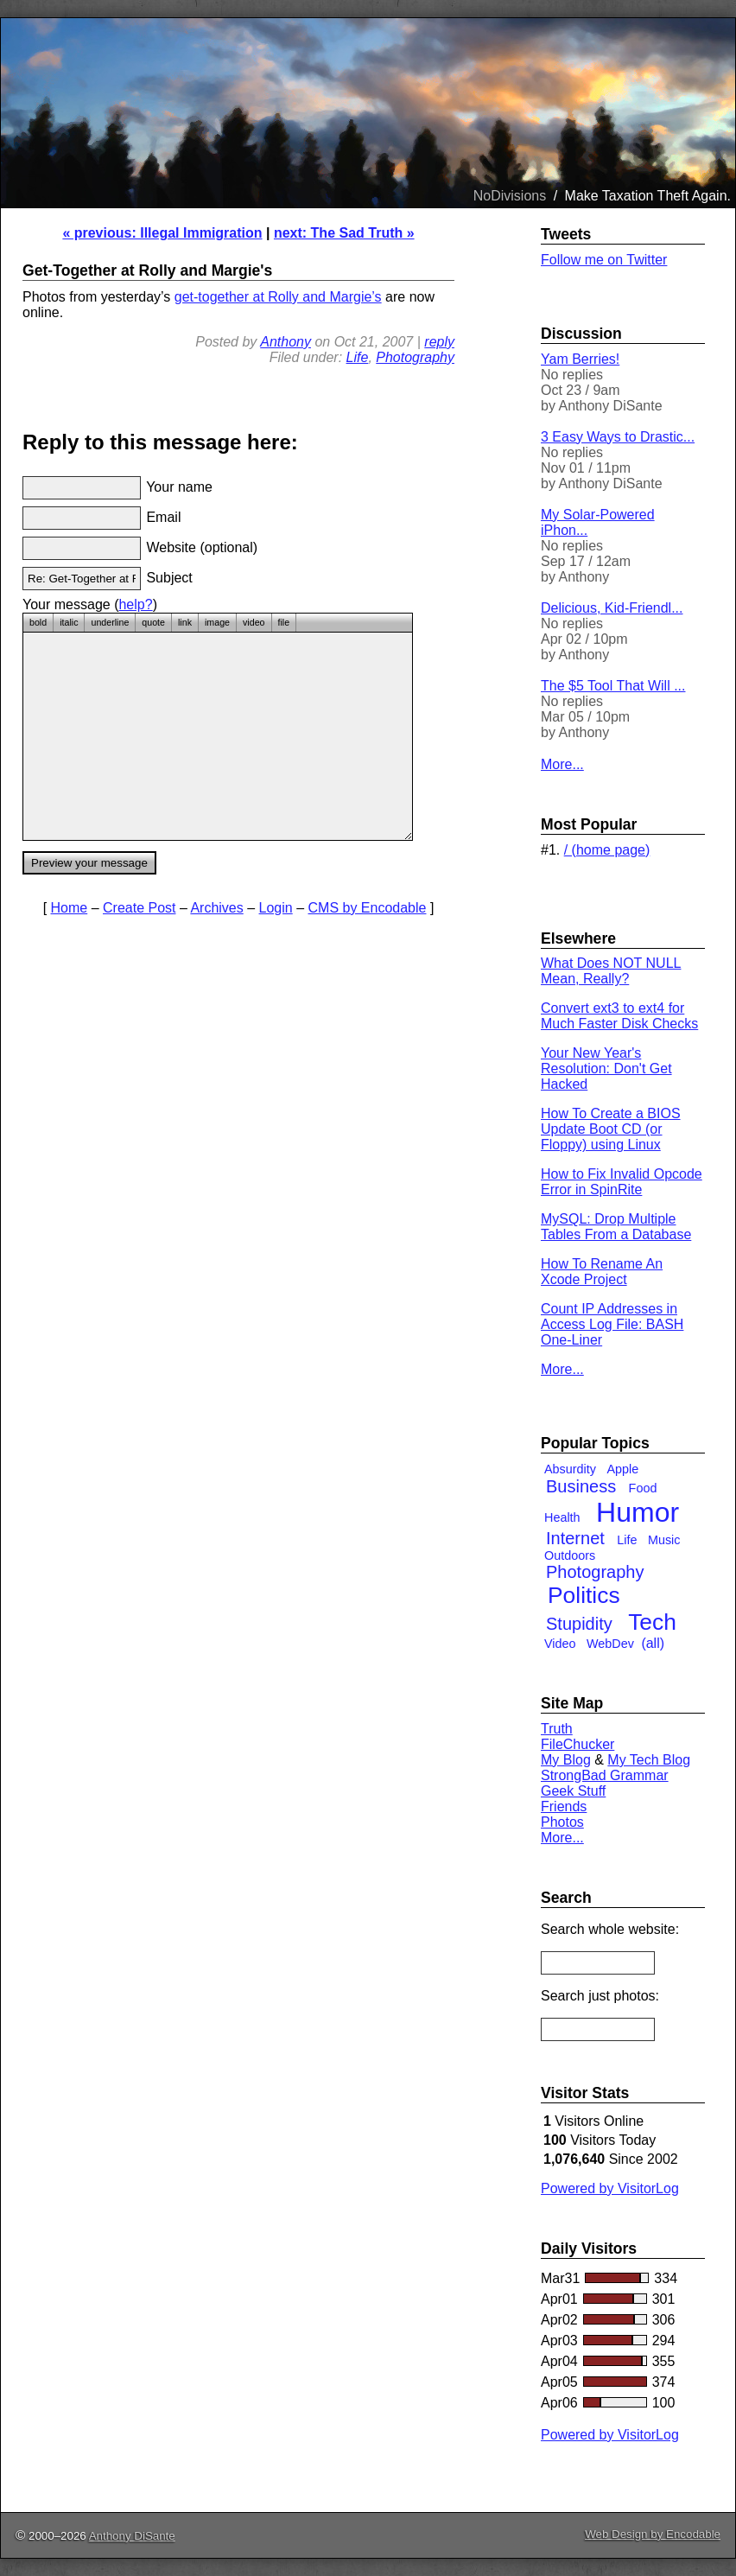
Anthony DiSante (132, 2535)
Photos (562, 1822)
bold (38, 622)
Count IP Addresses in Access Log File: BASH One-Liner (612, 1324)
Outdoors (569, 1555)
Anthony (285, 341)
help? (135, 604)
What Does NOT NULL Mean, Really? (611, 971)
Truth (557, 1728)
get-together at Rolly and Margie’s (278, 296)
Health (562, 1517)
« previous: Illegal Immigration (162, 233)
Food (643, 1488)
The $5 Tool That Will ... (613, 685)
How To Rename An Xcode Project (602, 1271)
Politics (584, 1595)
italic (69, 622)
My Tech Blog (648, 1759)
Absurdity (570, 1469)
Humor (637, 1512)
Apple (622, 1469)
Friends (564, 1806)
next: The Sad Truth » (344, 233)
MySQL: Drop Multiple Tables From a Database (616, 1227)
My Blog (566, 1759)
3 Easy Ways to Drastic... (618, 436)
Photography (415, 357)
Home (69, 907)
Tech (652, 1622)
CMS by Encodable (367, 907)
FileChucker (577, 1744)
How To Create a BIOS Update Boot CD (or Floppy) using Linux (611, 1129)
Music (664, 1540)
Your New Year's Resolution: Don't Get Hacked (606, 1068)
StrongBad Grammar (605, 1775)
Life (357, 357)
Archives (216, 907)
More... (562, 764)
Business (581, 1486)
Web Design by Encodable (652, 2534)
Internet (575, 1538)
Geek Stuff (573, 1791)
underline (110, 622)
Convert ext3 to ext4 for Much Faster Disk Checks (619, 1016)
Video (560, 1644)
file (284, 622)
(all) (652, 1643)
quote (153, 622)
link (185, 622)
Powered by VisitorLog (610, 2188)
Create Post (139, 907)
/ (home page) (607, 850)
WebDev (610, 1644)
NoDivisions (509, 195)
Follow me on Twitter (604, 259)
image (217, 622)
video (253, 622)
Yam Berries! (580, 359)
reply (439, 341)
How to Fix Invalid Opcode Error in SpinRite (621, 1182)
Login (276, 907)
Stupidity (579, 1623)
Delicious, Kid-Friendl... (612, 608)
